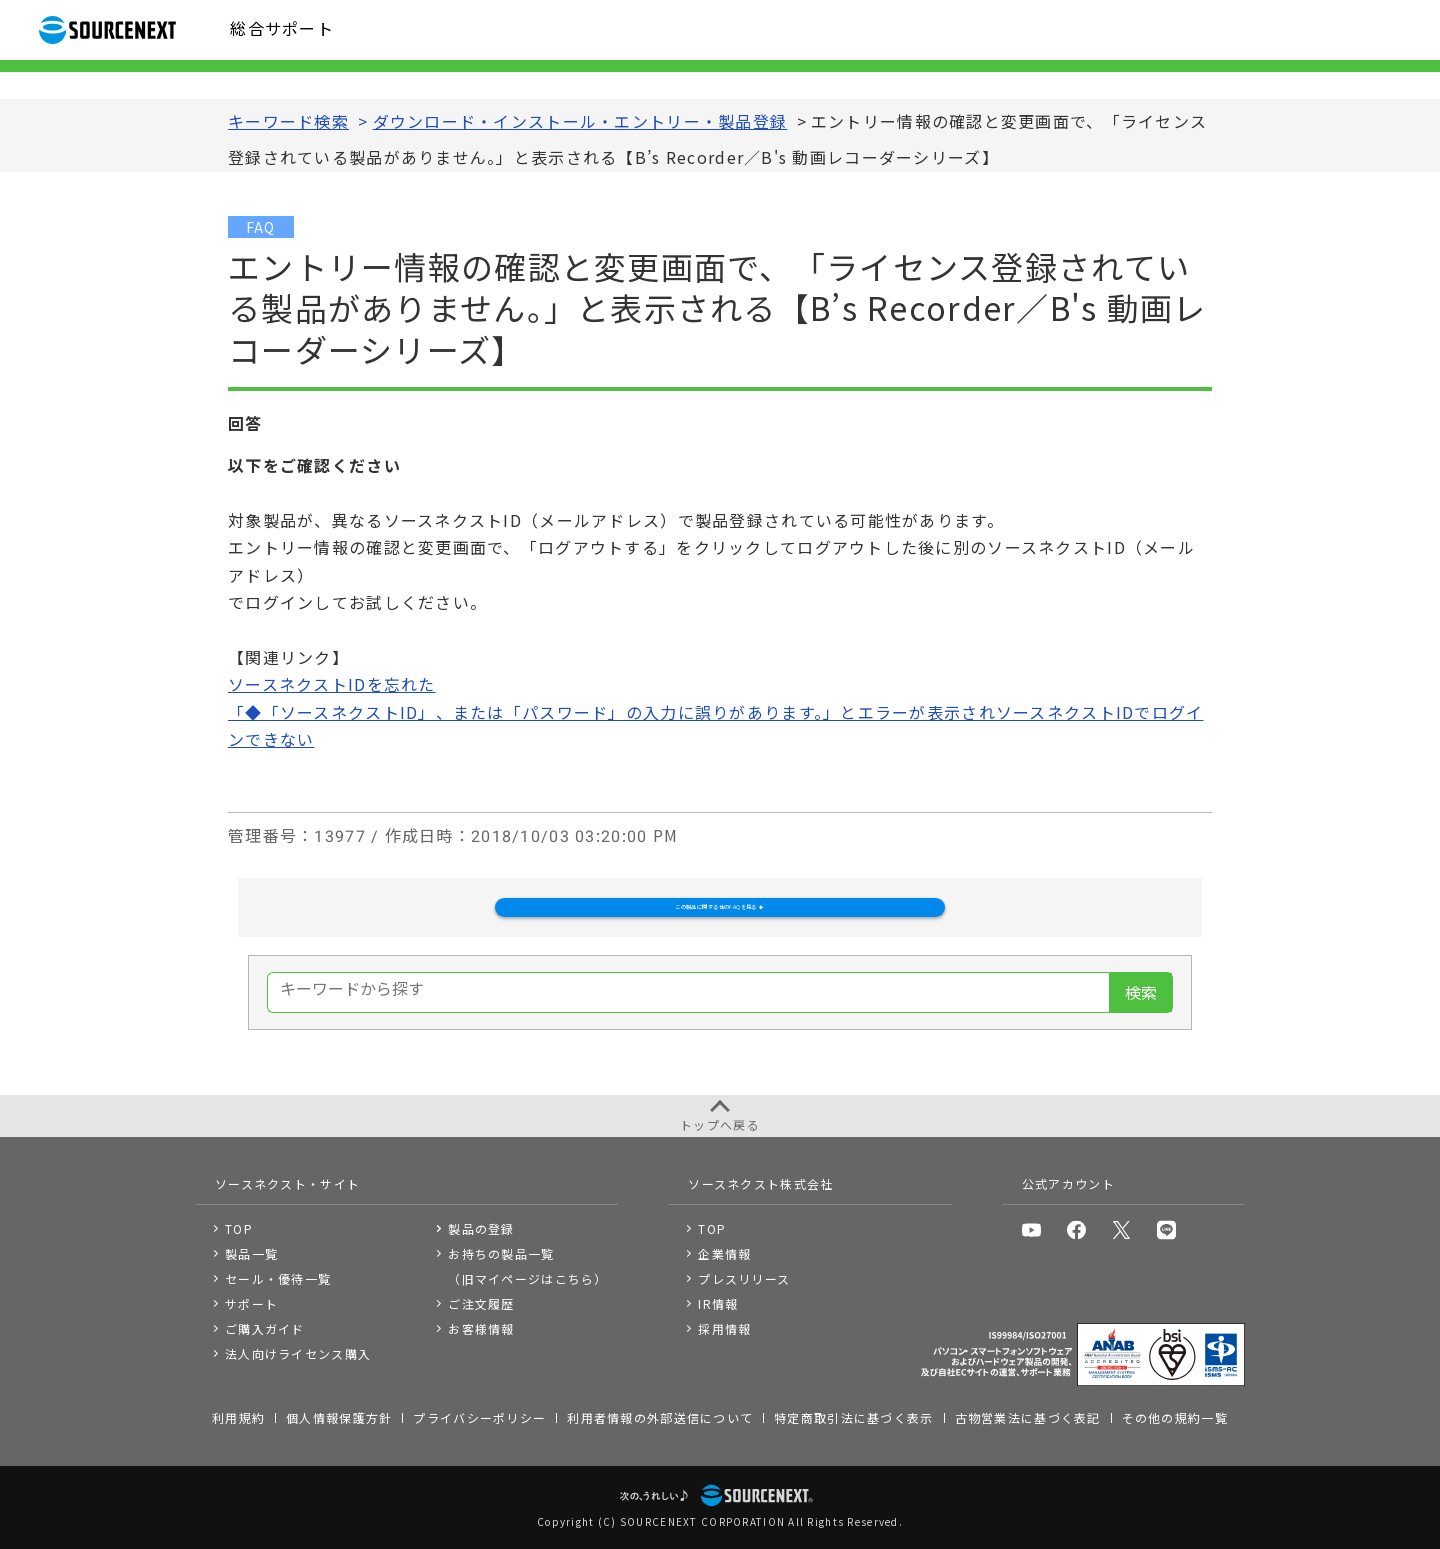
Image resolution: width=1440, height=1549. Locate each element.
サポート (251, 1303)
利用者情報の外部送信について (660, 1417)
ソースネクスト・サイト (287, 1183)
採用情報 (724, 1328)
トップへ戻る (720, 1124)
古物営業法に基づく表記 (1028, 1417)
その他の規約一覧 (1175, 1417)
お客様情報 (481, 1328)
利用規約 (238, 1417)
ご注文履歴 (481, 1303)
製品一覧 (251, 1253)
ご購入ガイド (265, 1328)
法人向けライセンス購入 (298, 1353)
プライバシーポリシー (479, 1417)
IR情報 (718, 1303)
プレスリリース (744, 1278)
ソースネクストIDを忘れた (332, 685)
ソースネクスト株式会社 (760, 1183)
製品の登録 (481, 1228)
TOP (239, 1228)
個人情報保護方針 (339, 1417)
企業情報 (724, 1253)
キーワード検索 (288, 122)
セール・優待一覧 (278, 1278)
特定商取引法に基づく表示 (853, 1417)
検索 (1141, 1030)
